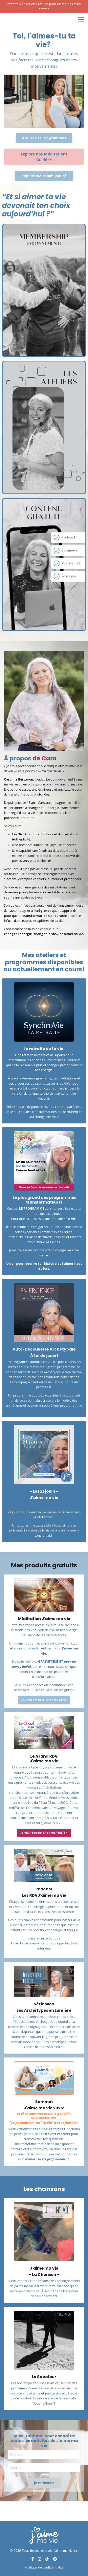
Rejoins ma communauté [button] (43, 175)
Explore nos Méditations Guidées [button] (44, 156)
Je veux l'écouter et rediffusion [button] (44, 1833)
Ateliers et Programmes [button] (44, 138)
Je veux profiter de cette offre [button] (44, 1700)
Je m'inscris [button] (44, 2482)
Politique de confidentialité (44, 2567)
